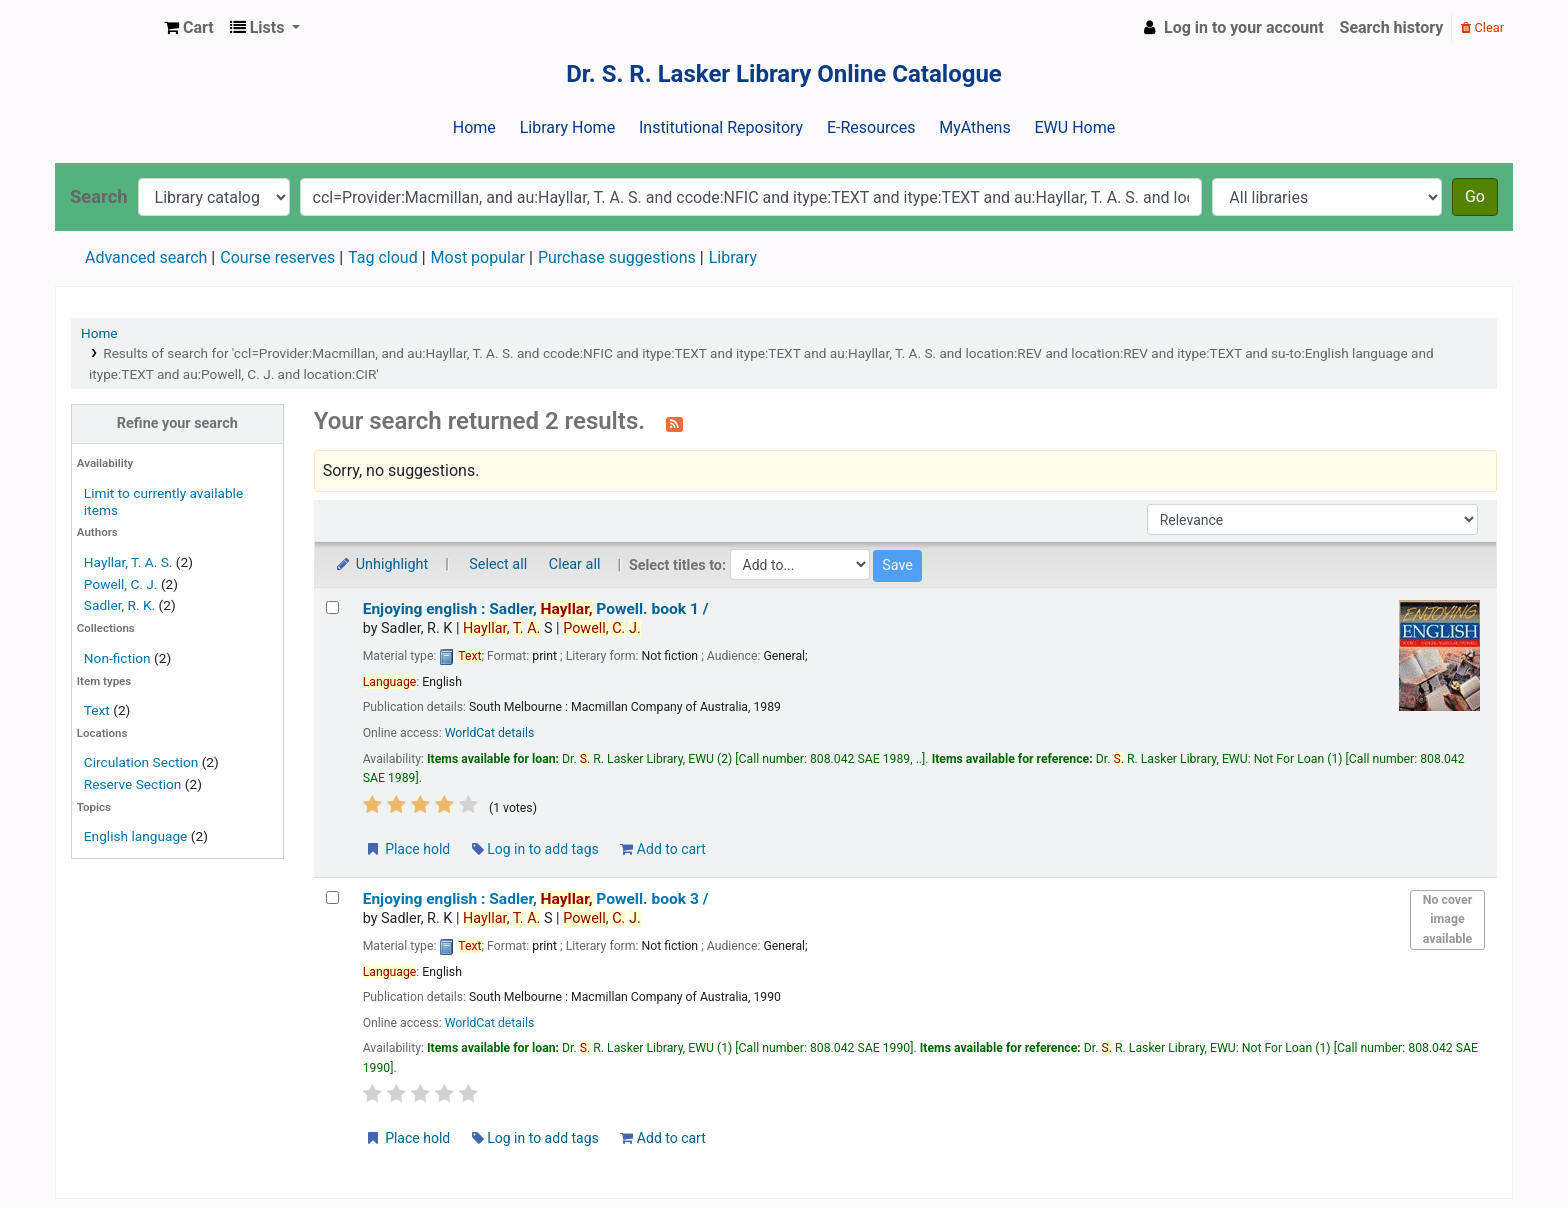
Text (98, 710)
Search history (1392, 27)
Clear (1482, 27)
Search (99, 196)
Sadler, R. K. (119, 605)
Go (1475, 196)
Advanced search (146, 257)
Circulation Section (141, 762)
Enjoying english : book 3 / (536, 899)
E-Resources (871, 127)
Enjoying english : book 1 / (536, 609)
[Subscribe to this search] (674, 423)
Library (733, 257)
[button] (189, 28)
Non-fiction (117, 658)
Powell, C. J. (121, 584)
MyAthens (974, 127)
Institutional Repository (721, 127)
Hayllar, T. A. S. (128, 562)
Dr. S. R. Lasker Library (106, 28)
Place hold (407, 849)
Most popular (478, 257)
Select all (498, 564)
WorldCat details (490, 733)
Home (474, 127)
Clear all (575, 564)
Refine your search (177, 423)
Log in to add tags (535, 849)
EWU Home (1075, 127)
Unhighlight (381, 564)
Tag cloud (383, 257)
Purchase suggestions (617, 257)
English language (136, 836)
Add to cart (662, 849)
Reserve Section (133, 784)
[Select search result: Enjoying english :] (332, 607)
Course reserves (277, 257)
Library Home (567, 127)
